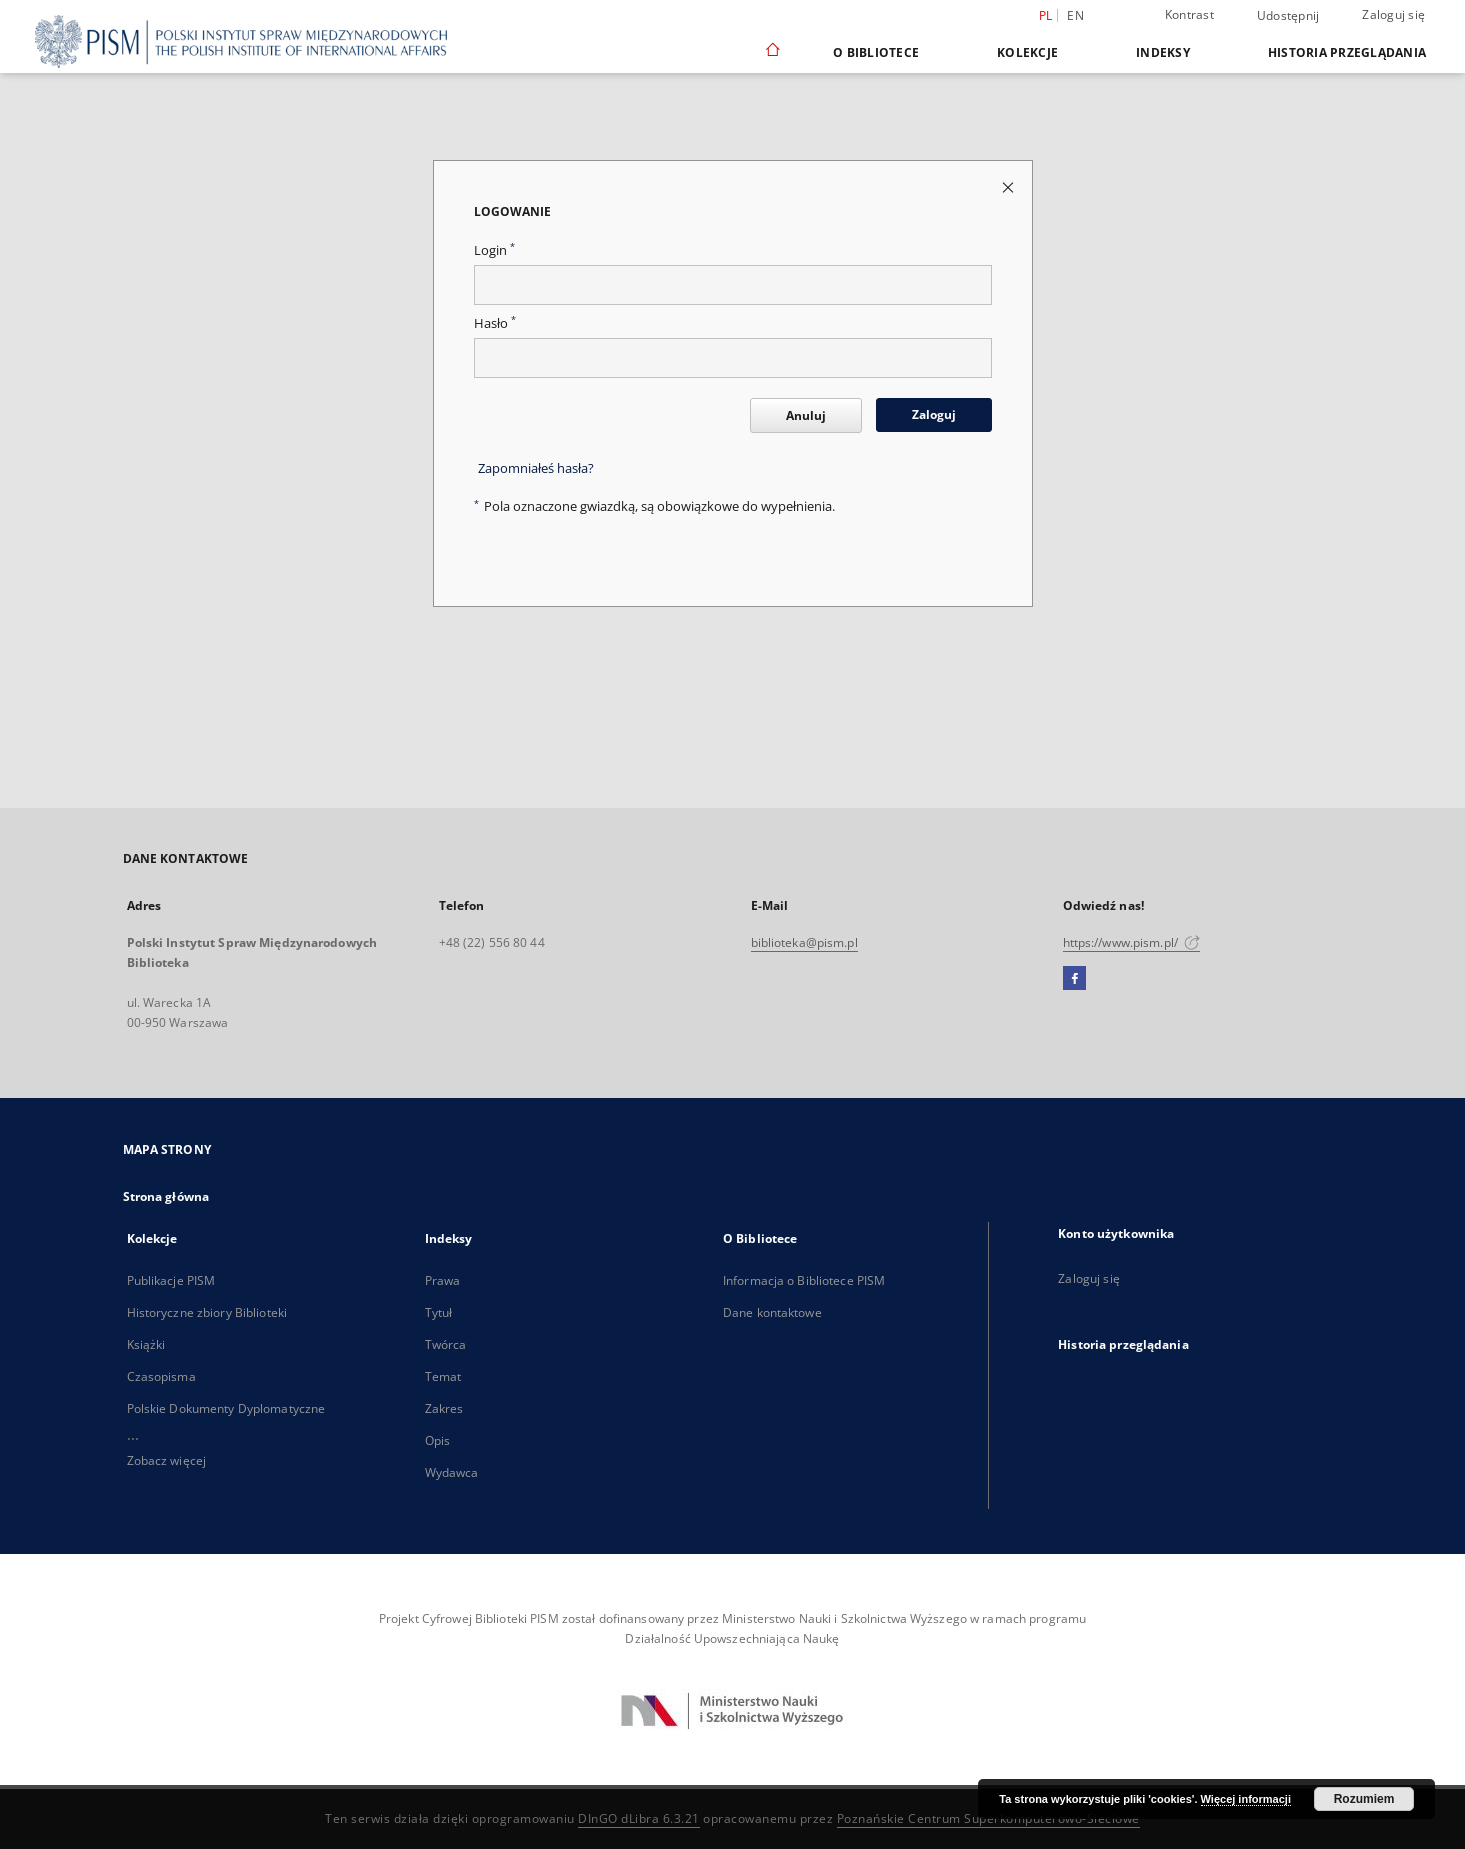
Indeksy (1163, 52)
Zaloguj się (1393, 14)
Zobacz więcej (167, 1460)
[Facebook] (1074, 979)
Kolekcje (1027, 52)
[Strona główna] (771, 52)
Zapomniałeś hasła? (536, 468)
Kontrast (1189, 14)
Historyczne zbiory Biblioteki (207, 1312)
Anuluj (806, 415)
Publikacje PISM (171, 1280)
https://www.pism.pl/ (1132, 942)
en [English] (1075, 15)
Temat (443, 1376)
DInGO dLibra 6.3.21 (639, 1818)
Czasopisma (161, 1376)
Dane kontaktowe (772, 1312)
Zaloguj (934, 414)
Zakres (444, 1408)
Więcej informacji (1246, 1799)
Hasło (495, 323)
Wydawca (452, 1472)
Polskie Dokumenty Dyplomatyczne (226, 1408)
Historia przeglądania (1347, 52)
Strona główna (166, 1196)
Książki (146, 1344)
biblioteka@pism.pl (804, 942)
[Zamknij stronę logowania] (1009, 186)
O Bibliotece (876, 52)
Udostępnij (1288, 16)
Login (494, 250)
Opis (437, 1440)
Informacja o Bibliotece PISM (804, 1280)
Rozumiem (1364, 1799)
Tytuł (439, 1312)
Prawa (443, 1280)
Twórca (446, 1344)
